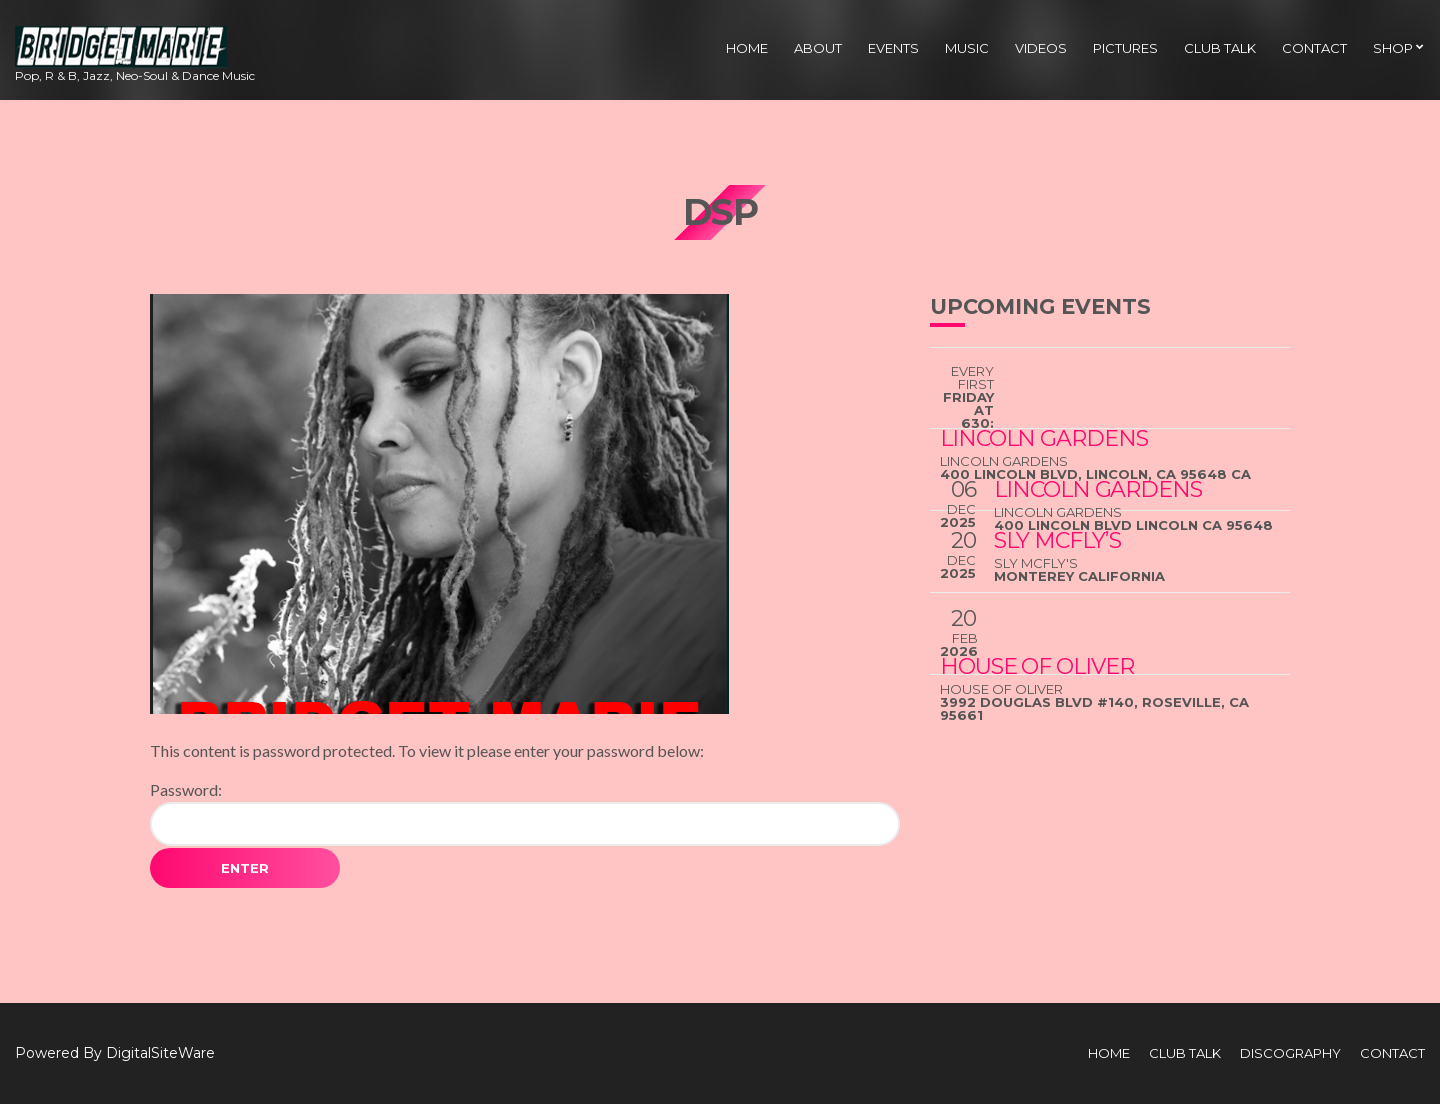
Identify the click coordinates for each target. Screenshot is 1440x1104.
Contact (1314, 48)
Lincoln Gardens (1098, 489)
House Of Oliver (1037, 666)
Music (967, 48)
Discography (1290, 1053)
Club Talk (1220, 48)
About (818, 48)
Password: (525, 813)
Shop (1393, 48)
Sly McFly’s (1057, 540)
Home (747, 48)
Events (893, 48)
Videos (1041, 48)
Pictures (1125, 48)
